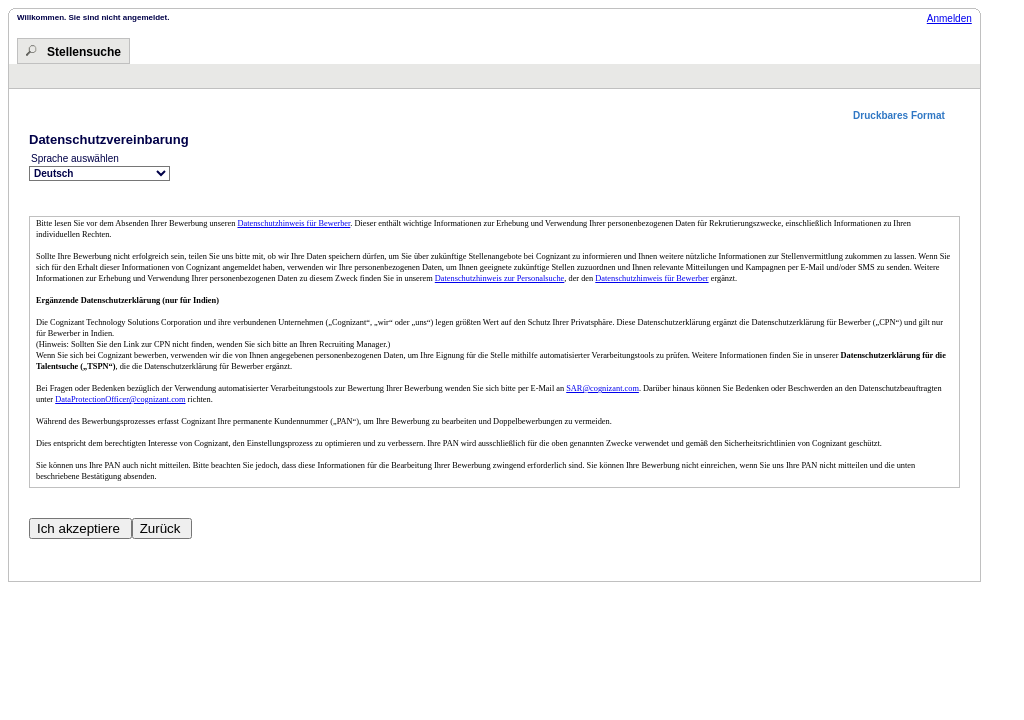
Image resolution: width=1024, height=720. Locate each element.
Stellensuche (84, 52)
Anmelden (949, 18)
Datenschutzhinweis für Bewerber (293, 223)
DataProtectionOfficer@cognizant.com (120, 399)
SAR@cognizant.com (602, 388)
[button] (906, 115)
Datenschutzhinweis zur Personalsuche (500, 278)
